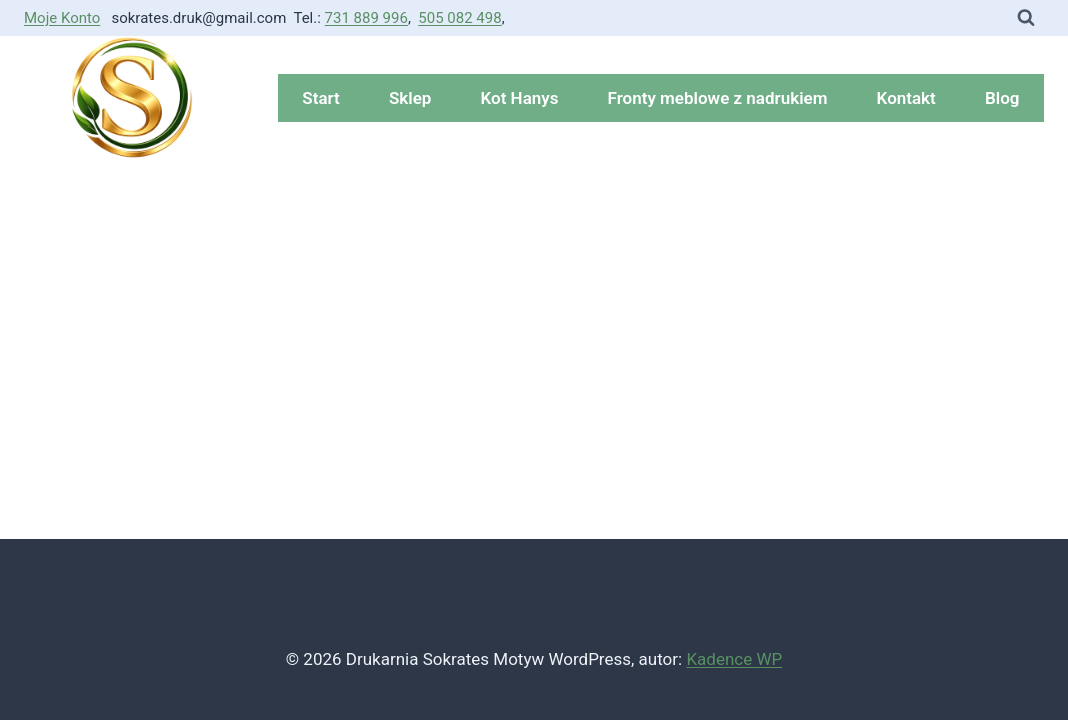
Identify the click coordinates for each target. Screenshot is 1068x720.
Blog (1002, 98)
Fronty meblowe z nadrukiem (718, 98)
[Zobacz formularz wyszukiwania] (1026, 18)
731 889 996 (366, 18)
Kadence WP (734, 659)
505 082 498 (459, 18)
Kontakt (906, 98)
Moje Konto (62, 18)
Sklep (410, 98)
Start (320, 98)
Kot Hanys (520, 98)
